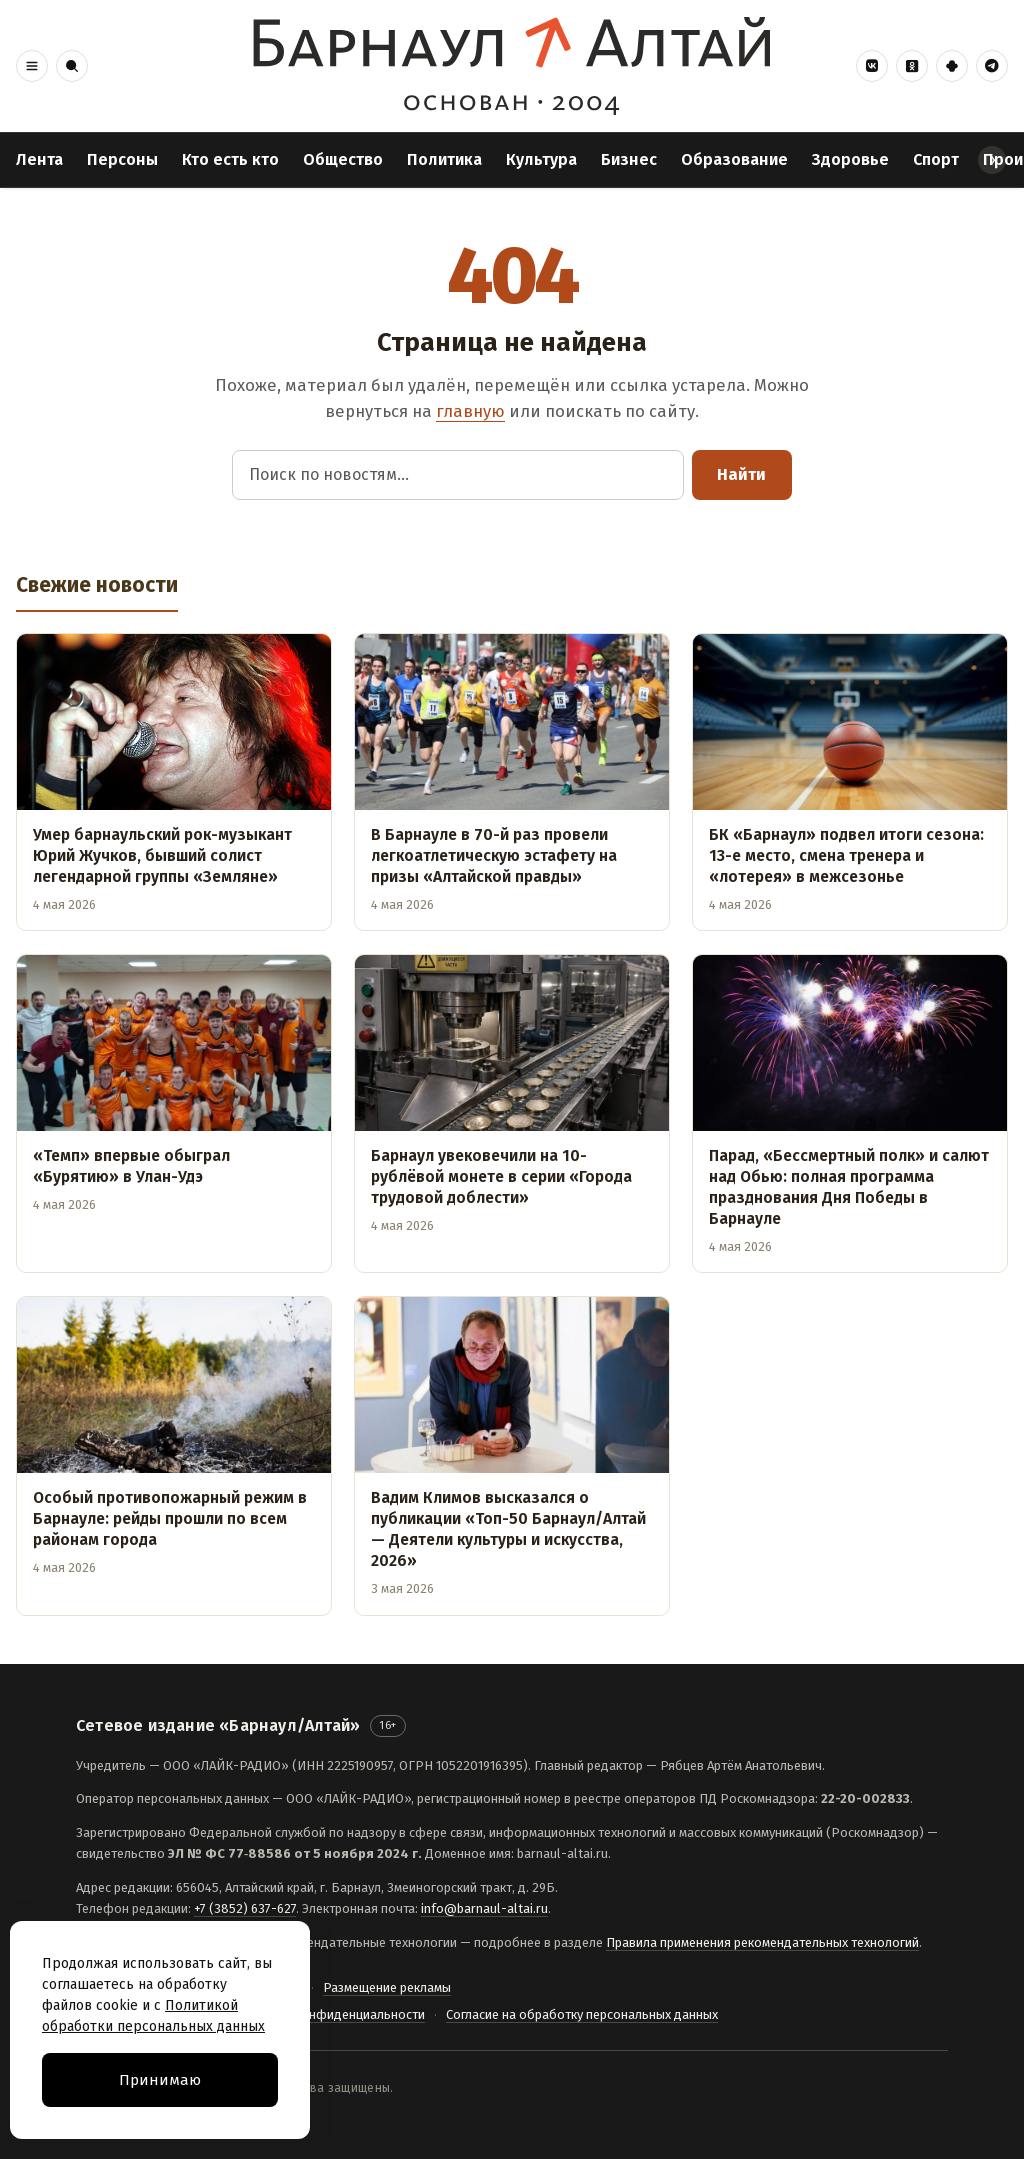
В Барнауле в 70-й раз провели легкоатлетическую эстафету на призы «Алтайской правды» (494, 855)
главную (470, 411)
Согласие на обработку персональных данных (582, 2014)
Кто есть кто (230, 159)
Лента (39, 159)
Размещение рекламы (387, 1987)
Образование (734, 159)
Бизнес (629, 159)
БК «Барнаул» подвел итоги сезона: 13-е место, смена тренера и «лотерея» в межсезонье (846, 855)
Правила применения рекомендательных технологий (762, 1942)
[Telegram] (992, 66)
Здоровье (850, 159)
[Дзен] (952, 66)
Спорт (936, 159)
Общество (343, 159)
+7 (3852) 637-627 (245, 1908)
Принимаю (160, 2080)
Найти (741, 474)
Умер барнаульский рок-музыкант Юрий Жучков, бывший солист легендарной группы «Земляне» (162, 855)
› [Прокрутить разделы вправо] (992, 159)
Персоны (122, 159)
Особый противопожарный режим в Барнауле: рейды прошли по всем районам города (170, 1518)
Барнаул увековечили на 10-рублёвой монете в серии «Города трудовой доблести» (501, 1176)
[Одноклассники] (912, 66)
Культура (541, 159)
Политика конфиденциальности (330, 2014)
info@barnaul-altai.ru (484, 1908)
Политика (444, 159)
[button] (32, 66)
